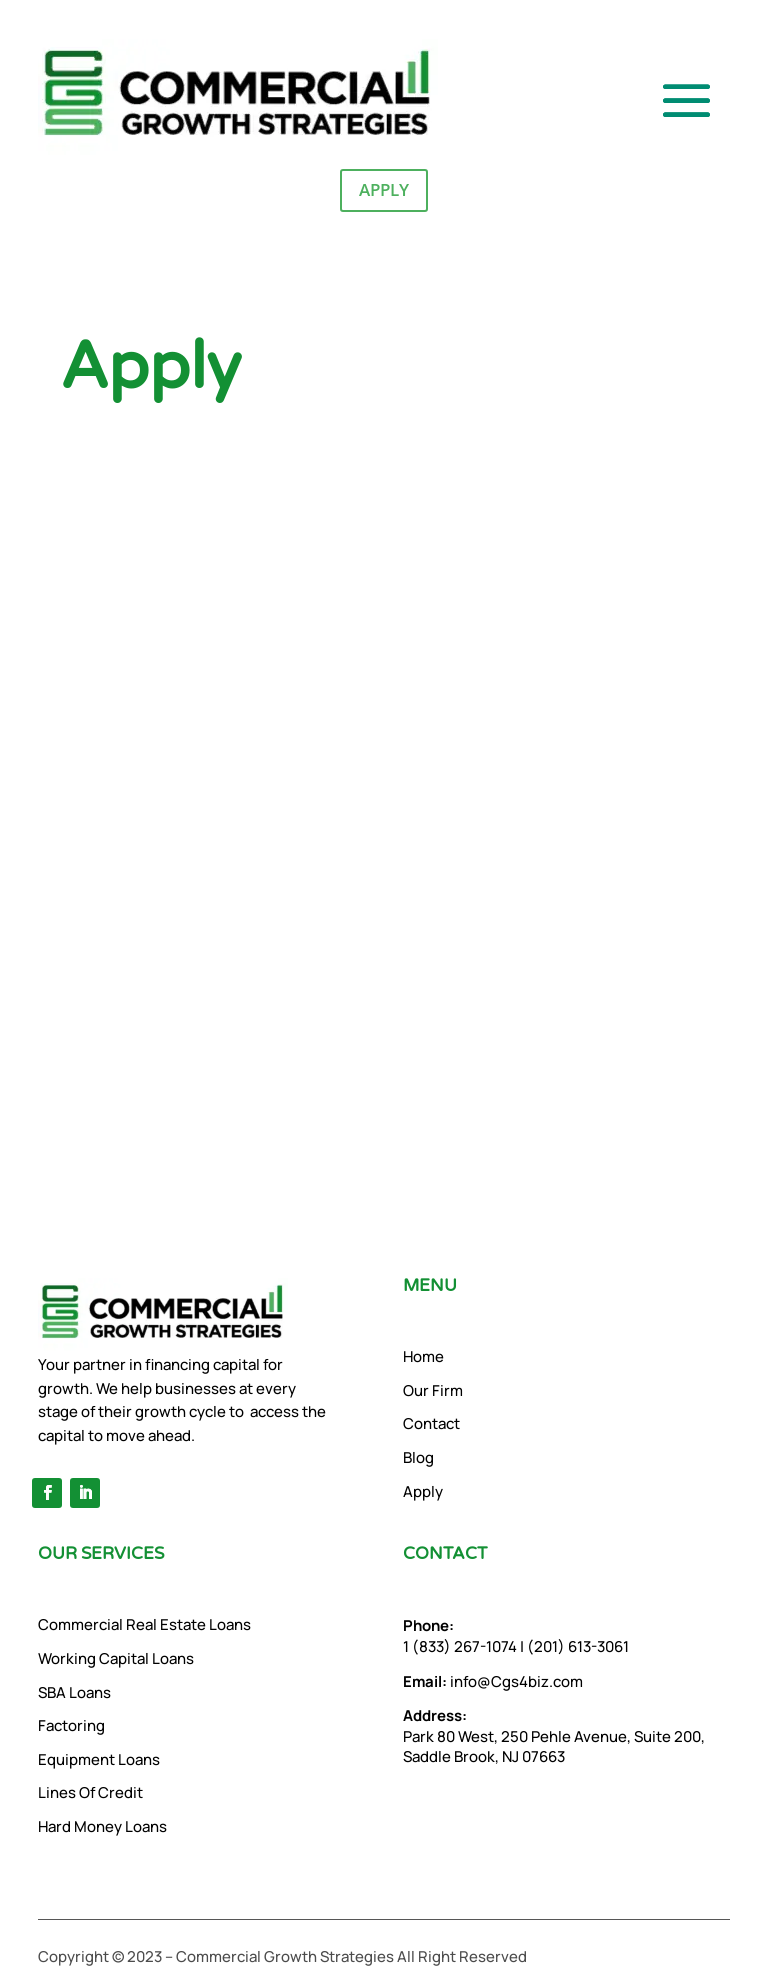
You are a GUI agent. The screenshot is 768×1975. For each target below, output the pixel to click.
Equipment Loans (99, 1759)
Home (423, 1356)
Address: (435, 1715)
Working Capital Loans (116, 1658)
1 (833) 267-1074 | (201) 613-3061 (516, 1636)
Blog (418, 1457)
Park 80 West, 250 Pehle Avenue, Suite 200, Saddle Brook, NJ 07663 (554, 1747)
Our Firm (433, 1390)
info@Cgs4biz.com (493, 1681)
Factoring (71, 1725)
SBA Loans (74, 1692)
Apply (384, 189)
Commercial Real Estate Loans (144, 1624)
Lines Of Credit (90, 1792)
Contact (431, 1423)
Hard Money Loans (102, 1826)
